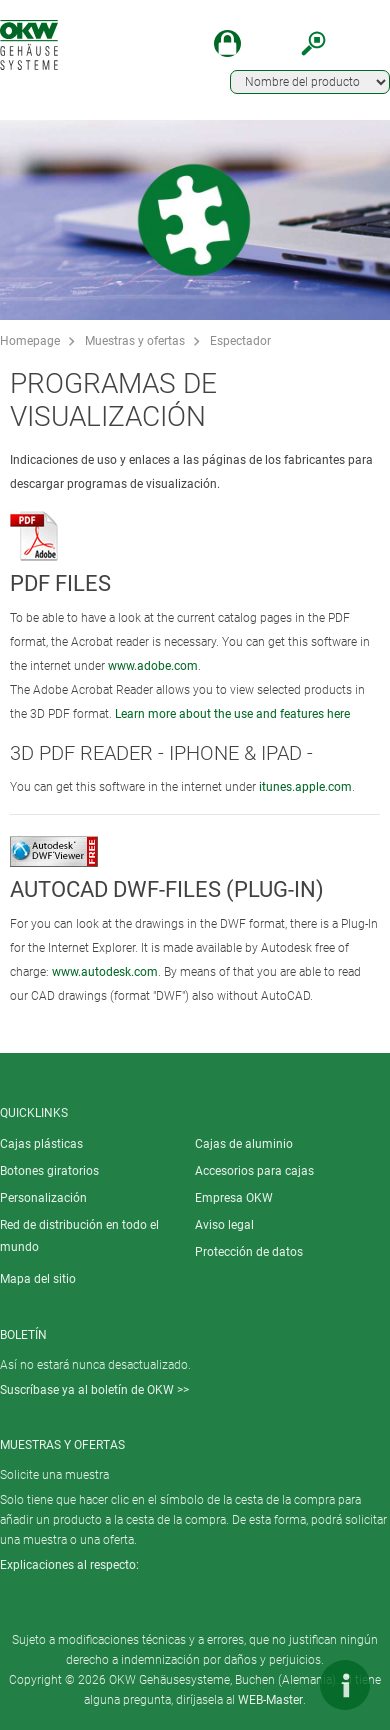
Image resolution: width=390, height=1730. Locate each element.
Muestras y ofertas (135, 341)
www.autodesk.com (105, 972)
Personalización (43, 1198)
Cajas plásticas (41, 1144)
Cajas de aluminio (244, 1144)
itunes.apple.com (305, 787)
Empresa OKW (234, 1198)
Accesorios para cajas (254, 1171)
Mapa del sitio (38, 1279)
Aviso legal (224, 1225)
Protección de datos (249, 1252)
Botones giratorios (49, 1171)
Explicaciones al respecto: (69, 1565)
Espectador (240, 341)
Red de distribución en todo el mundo (79, 1236)
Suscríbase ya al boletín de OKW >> (94, 1390)
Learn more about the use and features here (232, 714)
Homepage (30, 341)
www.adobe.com (153, 666)
